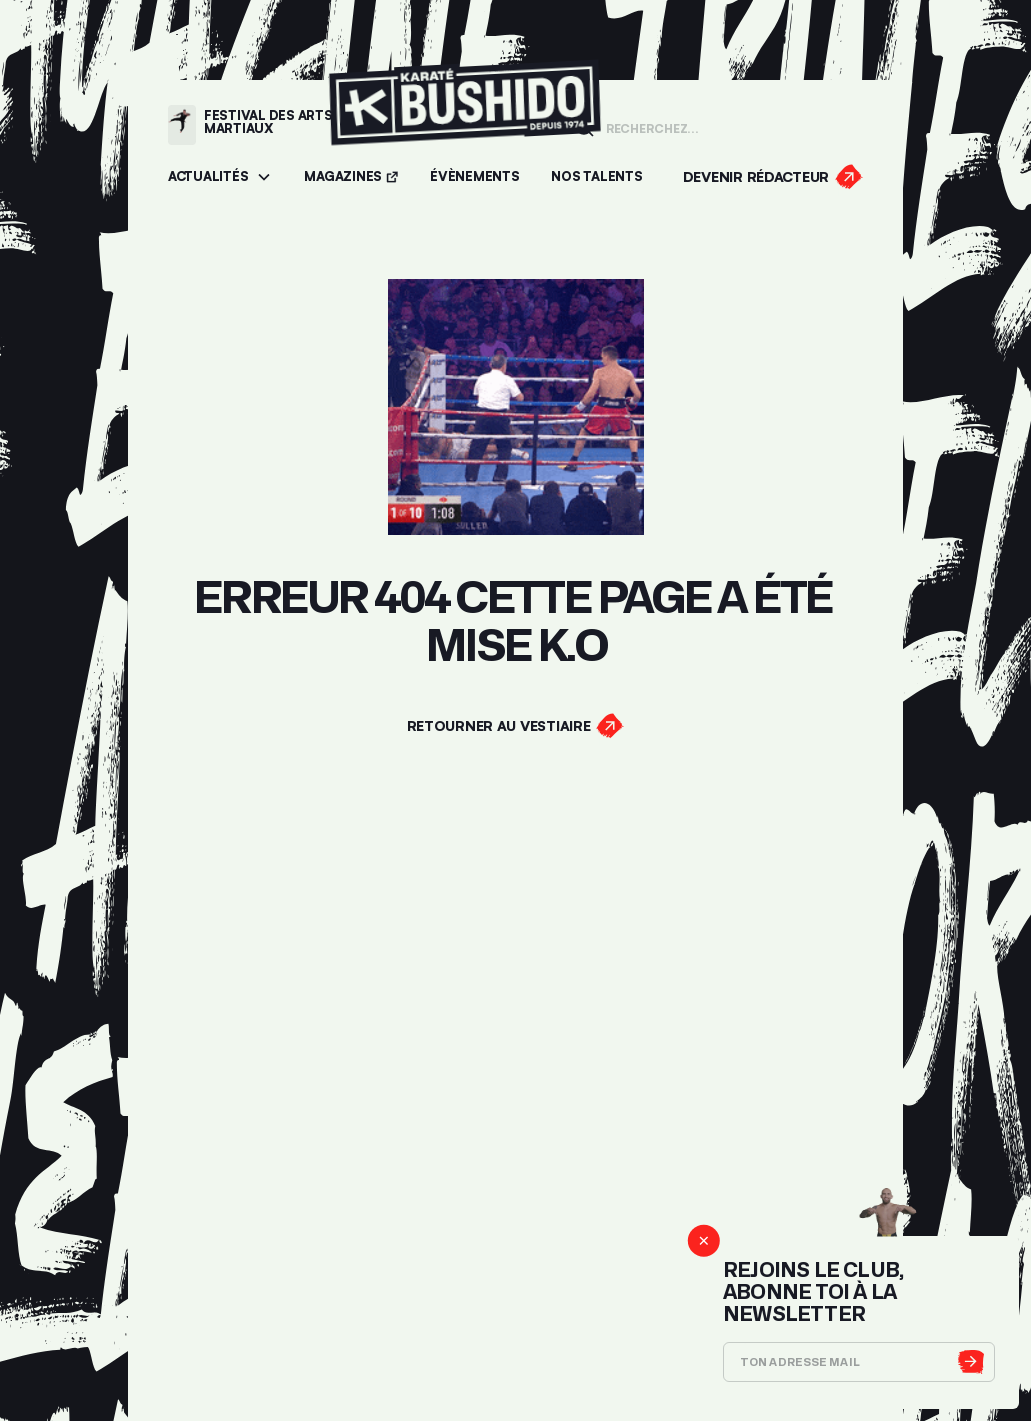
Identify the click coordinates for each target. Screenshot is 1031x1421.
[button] (220, 177)
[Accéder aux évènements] (474, 177)
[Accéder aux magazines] (351, 177)
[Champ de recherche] (728, 127)
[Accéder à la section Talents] (596, 177)
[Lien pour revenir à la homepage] (465, 124)
